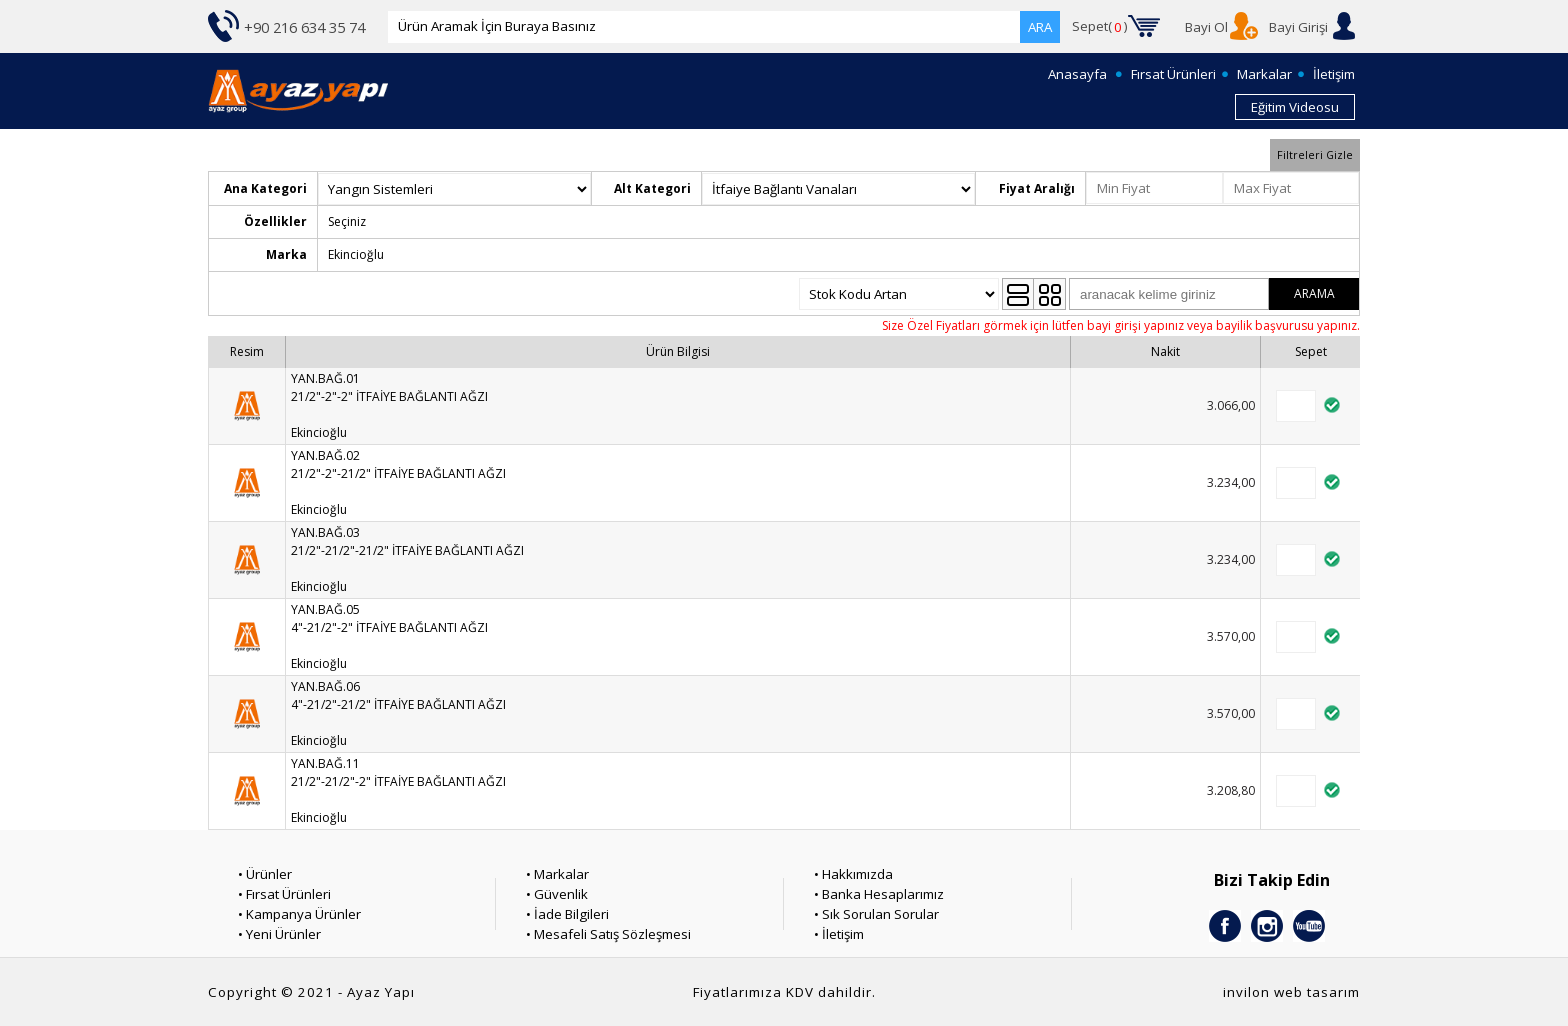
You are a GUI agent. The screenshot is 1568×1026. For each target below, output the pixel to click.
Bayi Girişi (1298, 27)
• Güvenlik (557, 894)
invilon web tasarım (1291, 992)
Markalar (1264, 74)
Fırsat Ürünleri (1173, 74)
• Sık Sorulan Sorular (876, 914)
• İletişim (839, 934)
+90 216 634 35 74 (304, 27)
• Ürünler (265, 874)
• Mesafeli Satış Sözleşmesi (608, 934)
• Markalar (557, 874)
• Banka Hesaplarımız (879, 894)
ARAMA (1314, 293)
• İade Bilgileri (567, 914)
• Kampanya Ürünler (299, 914)
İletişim (1334, 74)
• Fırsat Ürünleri (284, 894)
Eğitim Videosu (1295, 107)
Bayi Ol (1206, 27)
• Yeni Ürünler (279, 934)
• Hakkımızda (853, 874)
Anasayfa (1077, 74)
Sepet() (1100, 27)
